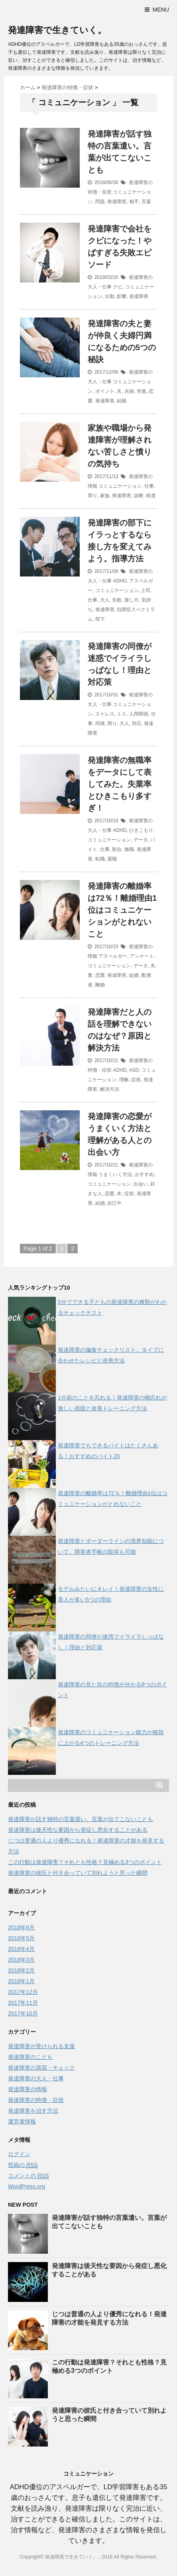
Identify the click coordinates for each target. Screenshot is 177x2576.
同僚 (100, 723)
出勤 (109, 296)
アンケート (142, 956)
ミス (121, 714)
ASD (134, 1070)
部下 (100, 619)
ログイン (19, 2154)
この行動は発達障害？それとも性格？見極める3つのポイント (85, 1862)
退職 (112, 859)
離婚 (100, 985)
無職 (129, 849)
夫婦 (129, 391)
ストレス (104, 714)
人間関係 (138, 714)
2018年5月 (21, 1938)
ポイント (104, 391)
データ (141, 840)
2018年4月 (21, 1949)
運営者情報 (22, 2121)
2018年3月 (21, 1960)
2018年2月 (21, 1970)
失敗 (141, 391)
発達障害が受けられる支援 (41, 2046)
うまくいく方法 (115, 1174)
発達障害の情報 (27, 2089)
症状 (136, 1079)
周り (92, 495)
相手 (134, 201)
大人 (105, 600)
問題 (100, 201)
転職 (100, 859)
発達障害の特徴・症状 (36, 2100)
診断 (139, 495)
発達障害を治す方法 (33, 2110)
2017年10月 (23, 2013)
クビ (117, 287)
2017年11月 (23, 2003)
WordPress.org (26, 2186)
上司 (145, 590)
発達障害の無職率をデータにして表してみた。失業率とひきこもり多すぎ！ (119, 784)
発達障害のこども (30, 2057)
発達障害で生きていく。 (57, 30)
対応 (137, 723)
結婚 (121, 401)
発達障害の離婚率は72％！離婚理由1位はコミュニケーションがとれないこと (122, 910)
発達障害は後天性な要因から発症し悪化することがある (78, 1830)
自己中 (114, 1203)
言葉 (146, 201)
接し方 (131, 600)
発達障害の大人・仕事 (36, 2078)
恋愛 (100, 975)
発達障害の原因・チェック (41, 2067)
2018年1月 (21, 1981)
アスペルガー (112, 956)
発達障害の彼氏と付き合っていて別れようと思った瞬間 (78, 1873)
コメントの (28, 2175)
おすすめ (144, 1174)
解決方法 (109, 1089)
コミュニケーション (120, 486)
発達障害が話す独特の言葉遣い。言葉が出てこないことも (80, 1819)
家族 (105, 495)
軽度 (151, 495)
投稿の (23, 2165)
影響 (121, 296)
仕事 (149, 486)
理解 (124, 1079)
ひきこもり (141, 830)
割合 (117, 849)
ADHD (119, 581)
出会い (141, 1184)
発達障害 (116, 201)
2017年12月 (23, 1992)
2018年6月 (21, 1927)
